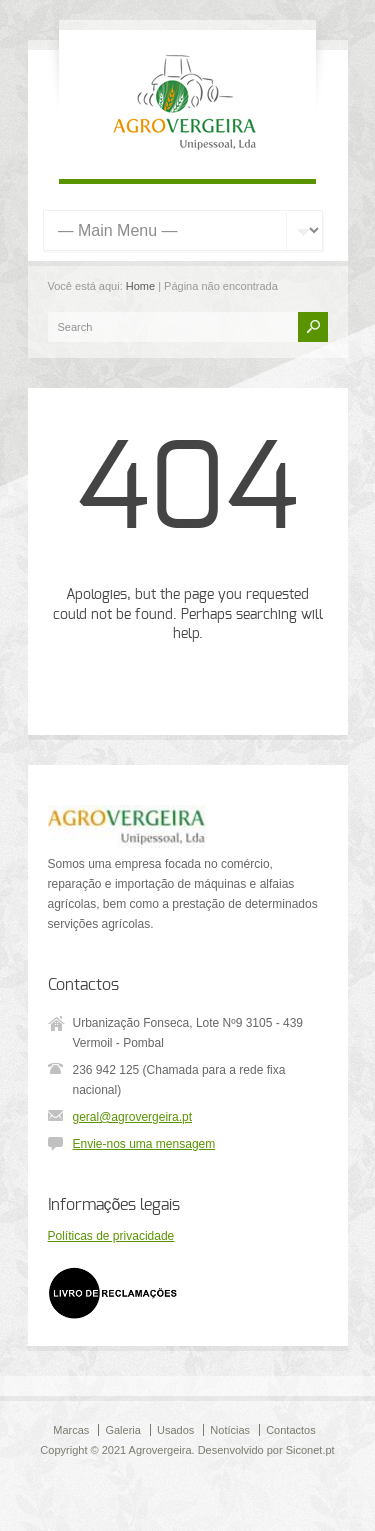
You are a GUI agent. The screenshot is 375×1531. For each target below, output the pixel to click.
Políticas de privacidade (111, 1236)
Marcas (71, 1430)
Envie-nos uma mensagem (144, 1144)
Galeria (122, 1430)
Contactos (291, 1430)
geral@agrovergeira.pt (133, 1117)
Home (140, 286)
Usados (175, 1430)
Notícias (230, 1430)
